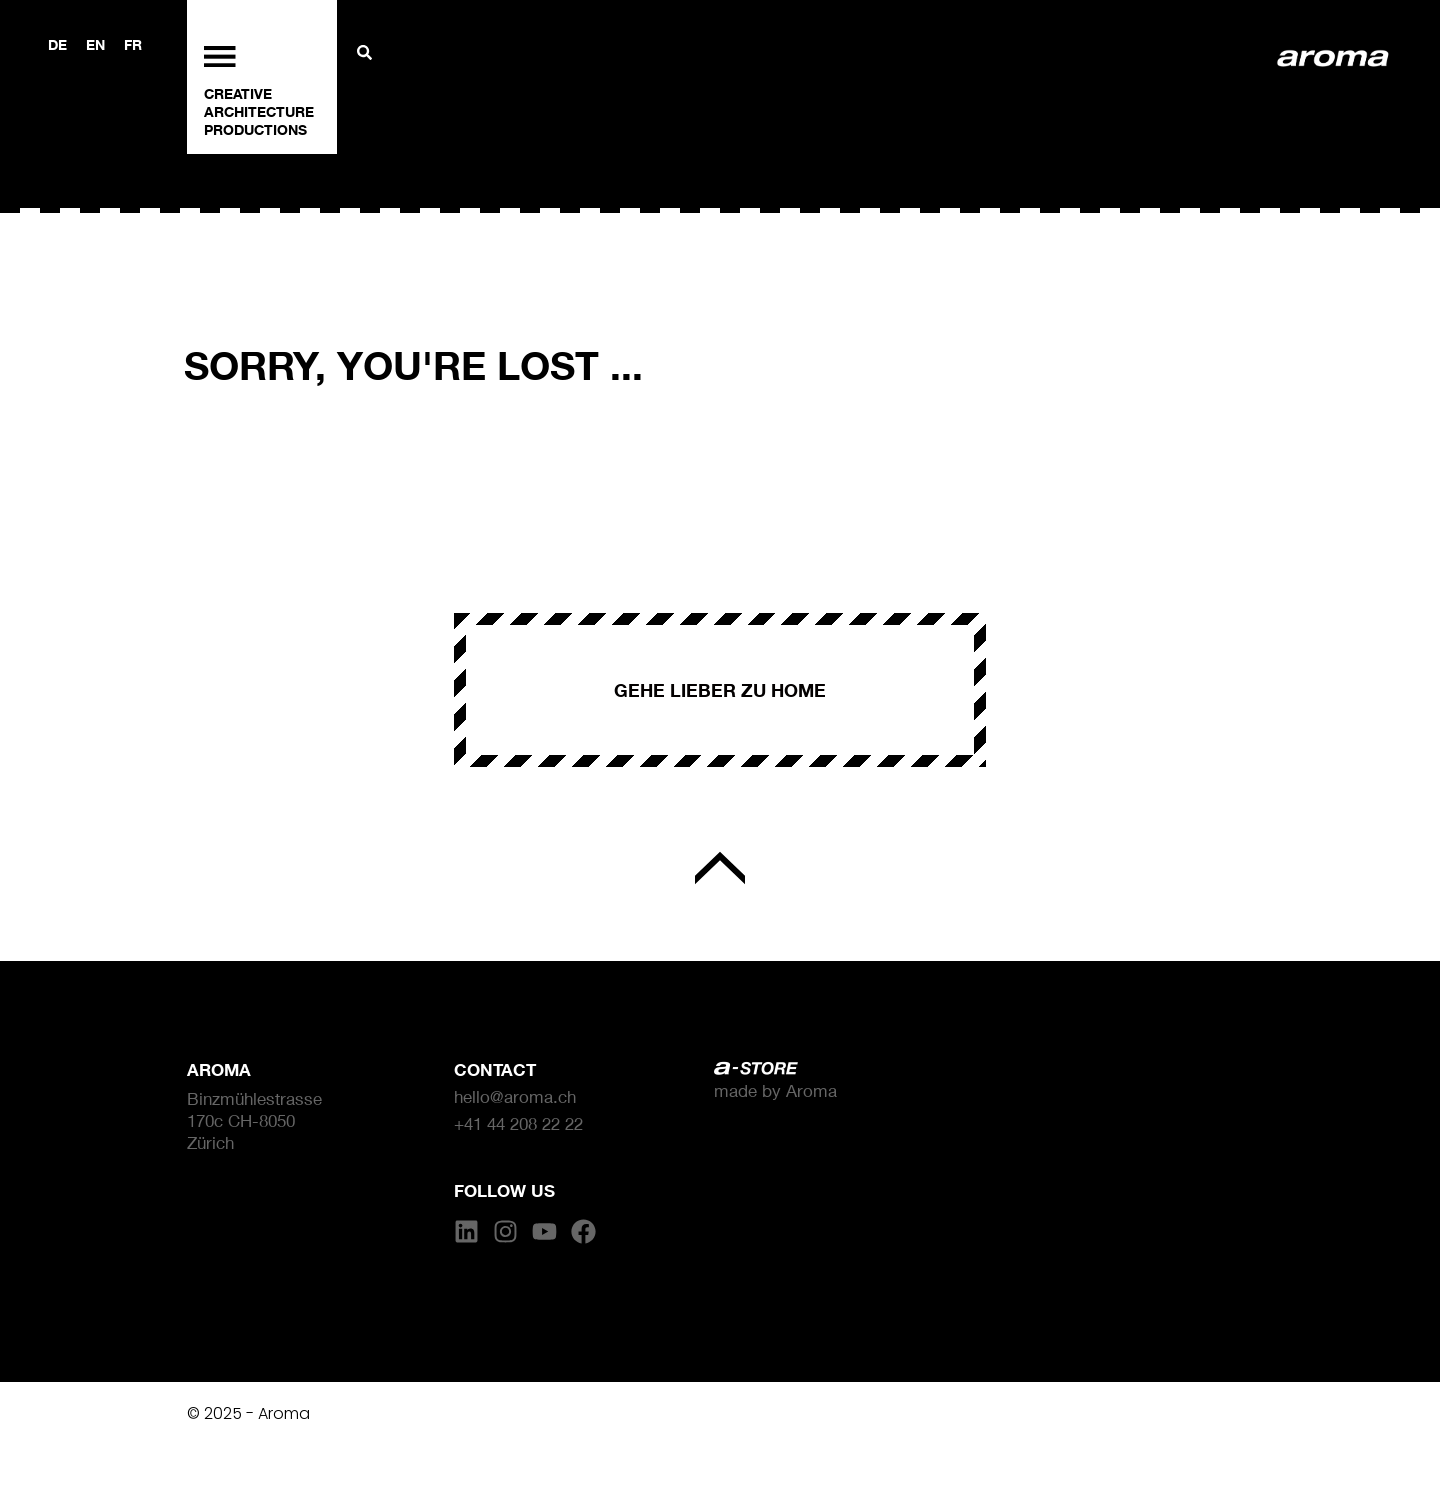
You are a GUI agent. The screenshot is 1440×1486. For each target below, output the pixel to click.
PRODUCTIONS (255, 129)
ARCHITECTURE (259, 111)
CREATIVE (238, 93)
